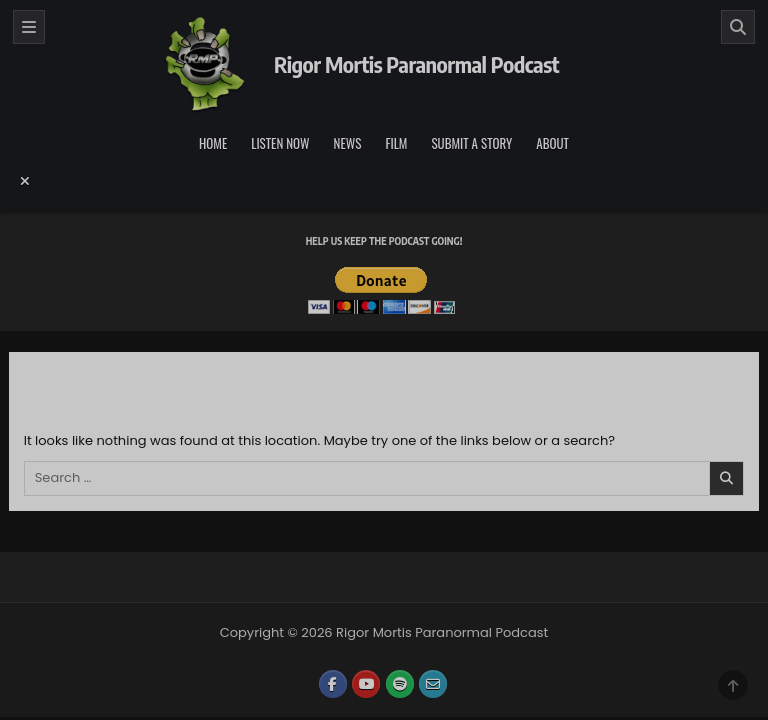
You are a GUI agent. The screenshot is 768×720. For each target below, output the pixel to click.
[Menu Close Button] (384, 181)
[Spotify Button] (400, 684)
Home (213, 143)
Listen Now (280, 143)
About (552, 143)
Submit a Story (471, 143)
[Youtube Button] (366, 684)
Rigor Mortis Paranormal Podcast (416, 64)
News (348, 143)
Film (396, 143)
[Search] (738, 27)
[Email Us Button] (433, 684)
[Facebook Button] (333, 684)
